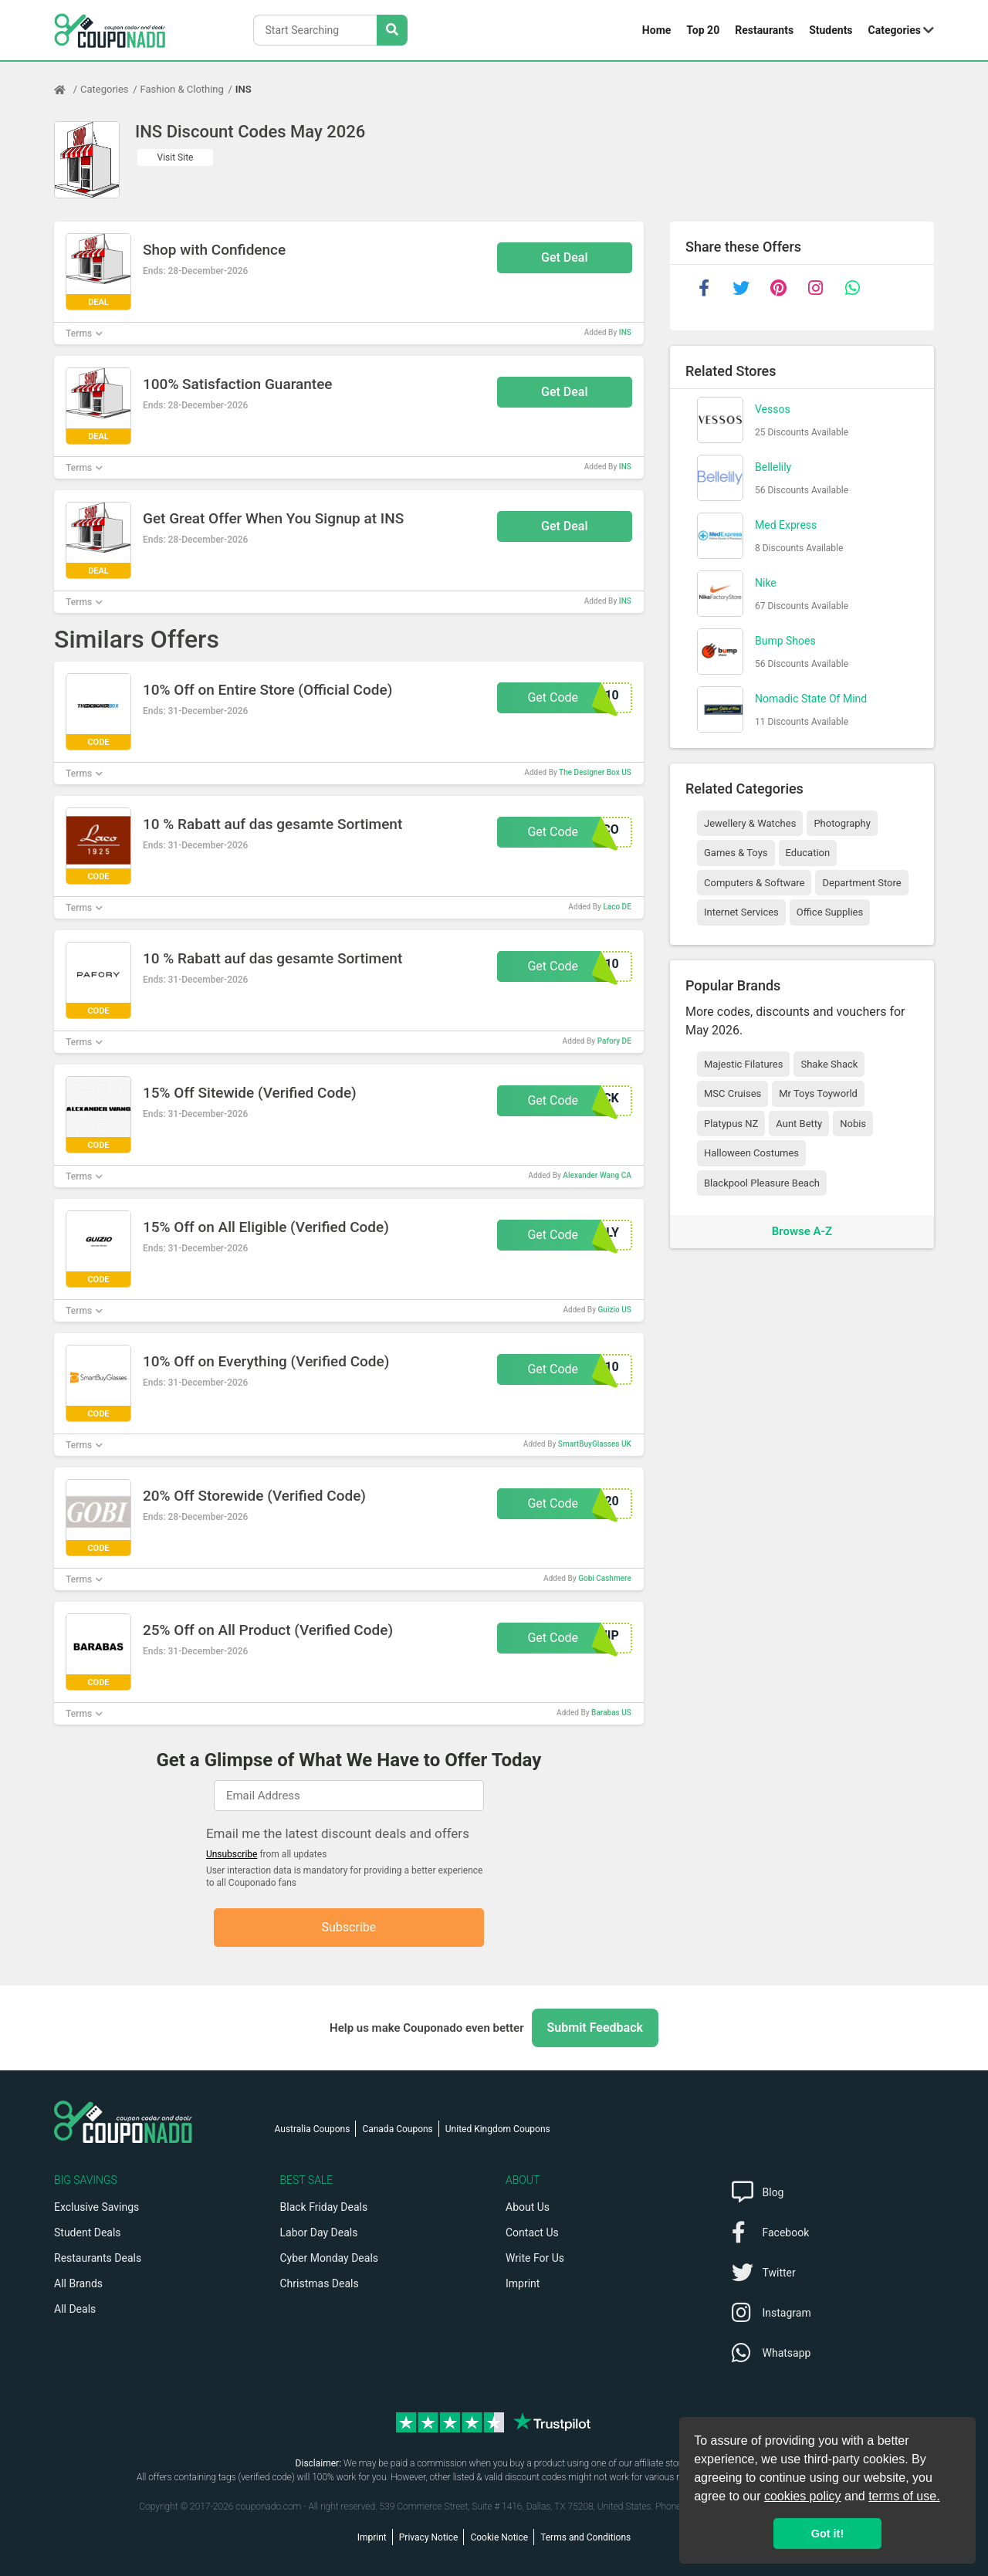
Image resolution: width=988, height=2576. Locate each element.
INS (243, 89)
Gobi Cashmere (604, 1578)
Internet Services (741, 912)
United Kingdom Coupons (497, 2129)
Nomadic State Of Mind (811, 698)
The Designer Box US (595, 772)
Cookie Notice (499, 2537)
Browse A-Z (802, 1231)
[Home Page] (67, 89)
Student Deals (87, 2232)
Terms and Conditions (585, 2537)
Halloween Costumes (751, 1153)
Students (830, 30)
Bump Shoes (785, 641)
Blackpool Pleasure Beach (762, 1183)
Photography (842, 823)
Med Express (786, 525)
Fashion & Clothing (182, 89)
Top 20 (702, 30)
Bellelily (773, 467)
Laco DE (617, 906)
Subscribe (349, 1927)
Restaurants (764, 30)
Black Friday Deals (324, 2207)
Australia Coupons (312, 2129)
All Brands (78, 2283)
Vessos (772, 409)
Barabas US (611, 1712)
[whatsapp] (852, 287)
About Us (528, 2207)
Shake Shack (829, 1064)
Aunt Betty (799, 1123)
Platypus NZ (731, 1123)
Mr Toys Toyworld (818, 1093)
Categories (894, 30)
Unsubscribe (232, 1854)
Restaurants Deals (97, 2258)
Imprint (523, 2283)
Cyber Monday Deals (329, 2258)
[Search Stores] (392, 30)
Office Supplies (830, 912)
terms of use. (903, 2496)
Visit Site (175, 157)
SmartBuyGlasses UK (594, 1444)
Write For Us (535, 2258)
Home (656, 30)
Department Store (861, 883)
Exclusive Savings (96, 2207)
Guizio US (614, 1309)
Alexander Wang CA (597, 1175)
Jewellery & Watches (750, 823)
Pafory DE (614, 1041)
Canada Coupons (397, 2129)
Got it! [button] (827, 2533)
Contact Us (532, 2232)
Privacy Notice (428, 2537)
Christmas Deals (319, 2283)
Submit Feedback (595, 2027)
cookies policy (802, 2496)
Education (808, 852)
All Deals (75, 2309)
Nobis (853, 1123)
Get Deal (564, 257)
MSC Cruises (732, 1093)
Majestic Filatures (743, 1064)
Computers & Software (754, 883)
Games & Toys (736, 852)
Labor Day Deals (319, 2232)
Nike (766, 583)
